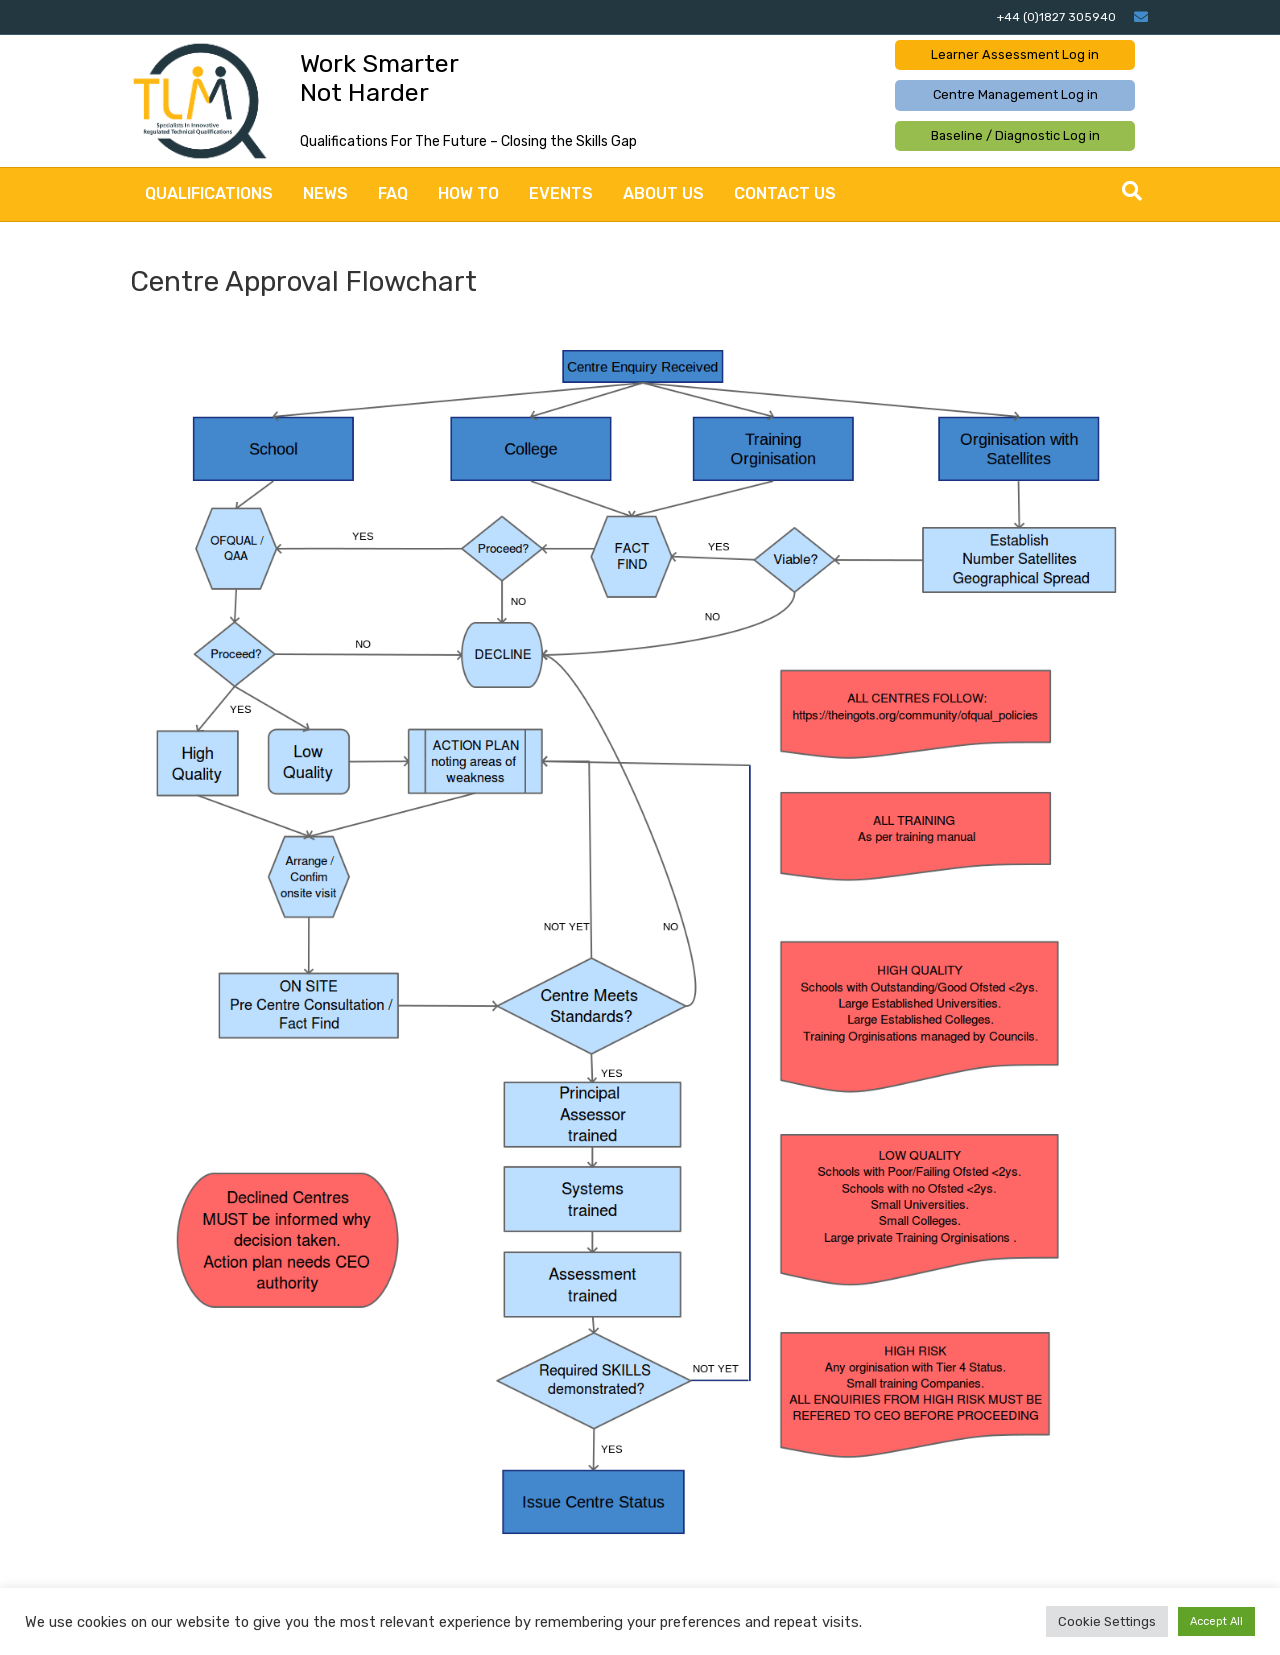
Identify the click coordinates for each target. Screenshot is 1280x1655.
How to (468, 193)
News (325, 193)
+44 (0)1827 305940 (1056, 17)
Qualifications (209, 193)
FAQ (393, 193)
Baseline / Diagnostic (1015, 135)
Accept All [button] (1216, 1621)
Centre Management (1015, 94)
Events (561, 193)
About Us (663, 193)
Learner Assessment (1015, 54)
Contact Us (785, 193)
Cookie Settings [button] (1107, 1621)
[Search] (1132, 191)
